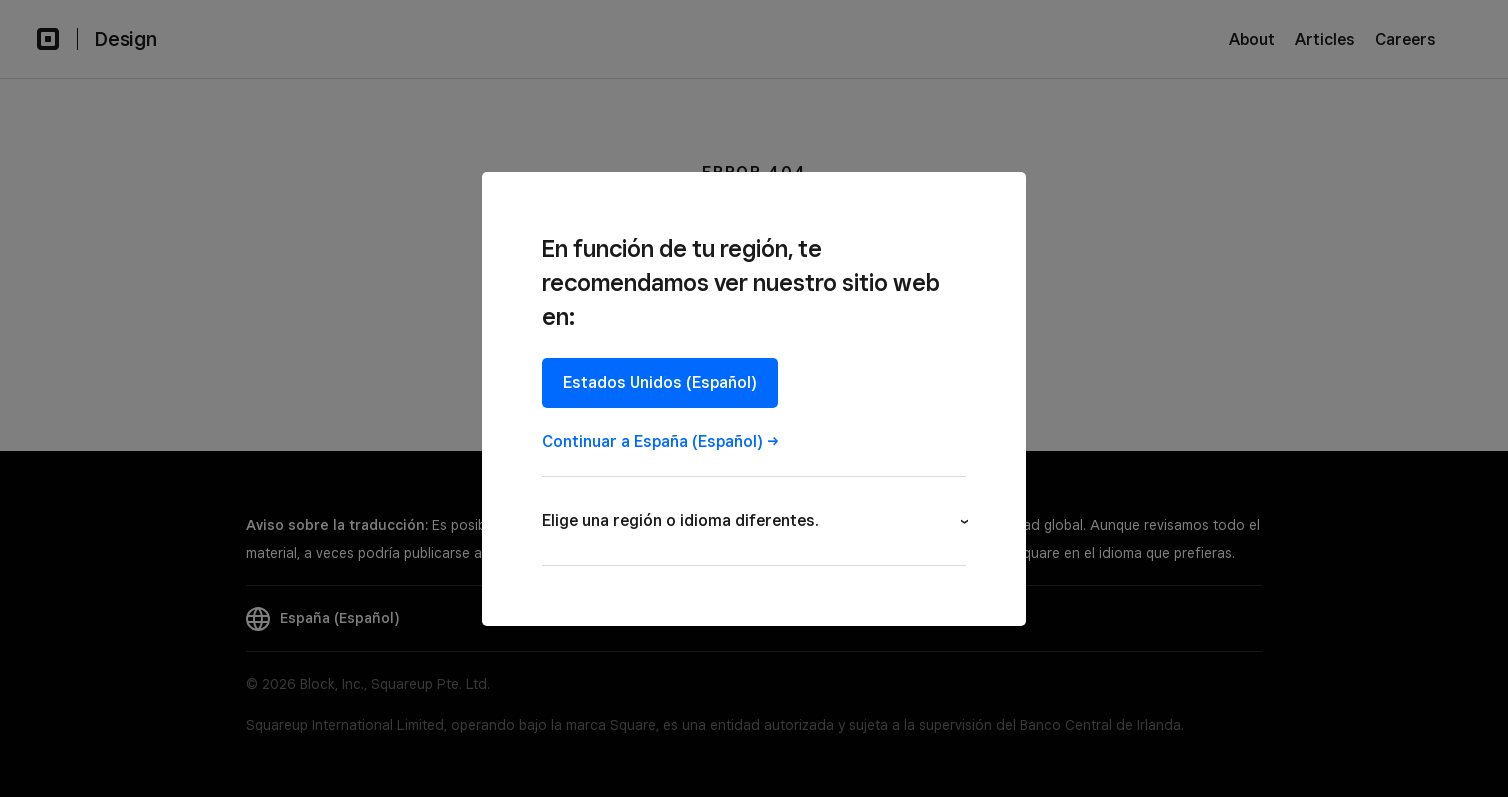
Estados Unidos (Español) (660, 382)
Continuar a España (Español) (652, 441)
